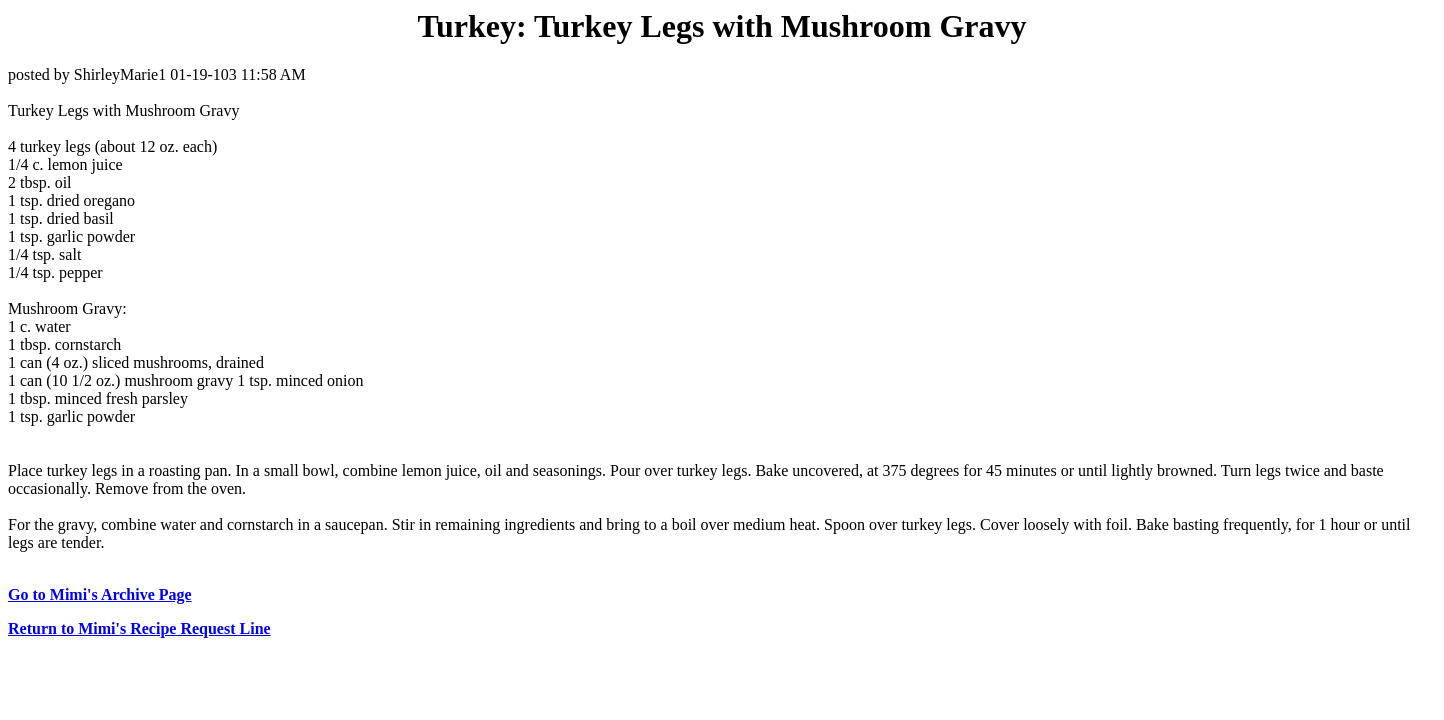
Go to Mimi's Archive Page (100, 594)
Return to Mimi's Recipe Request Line (139, 628)
